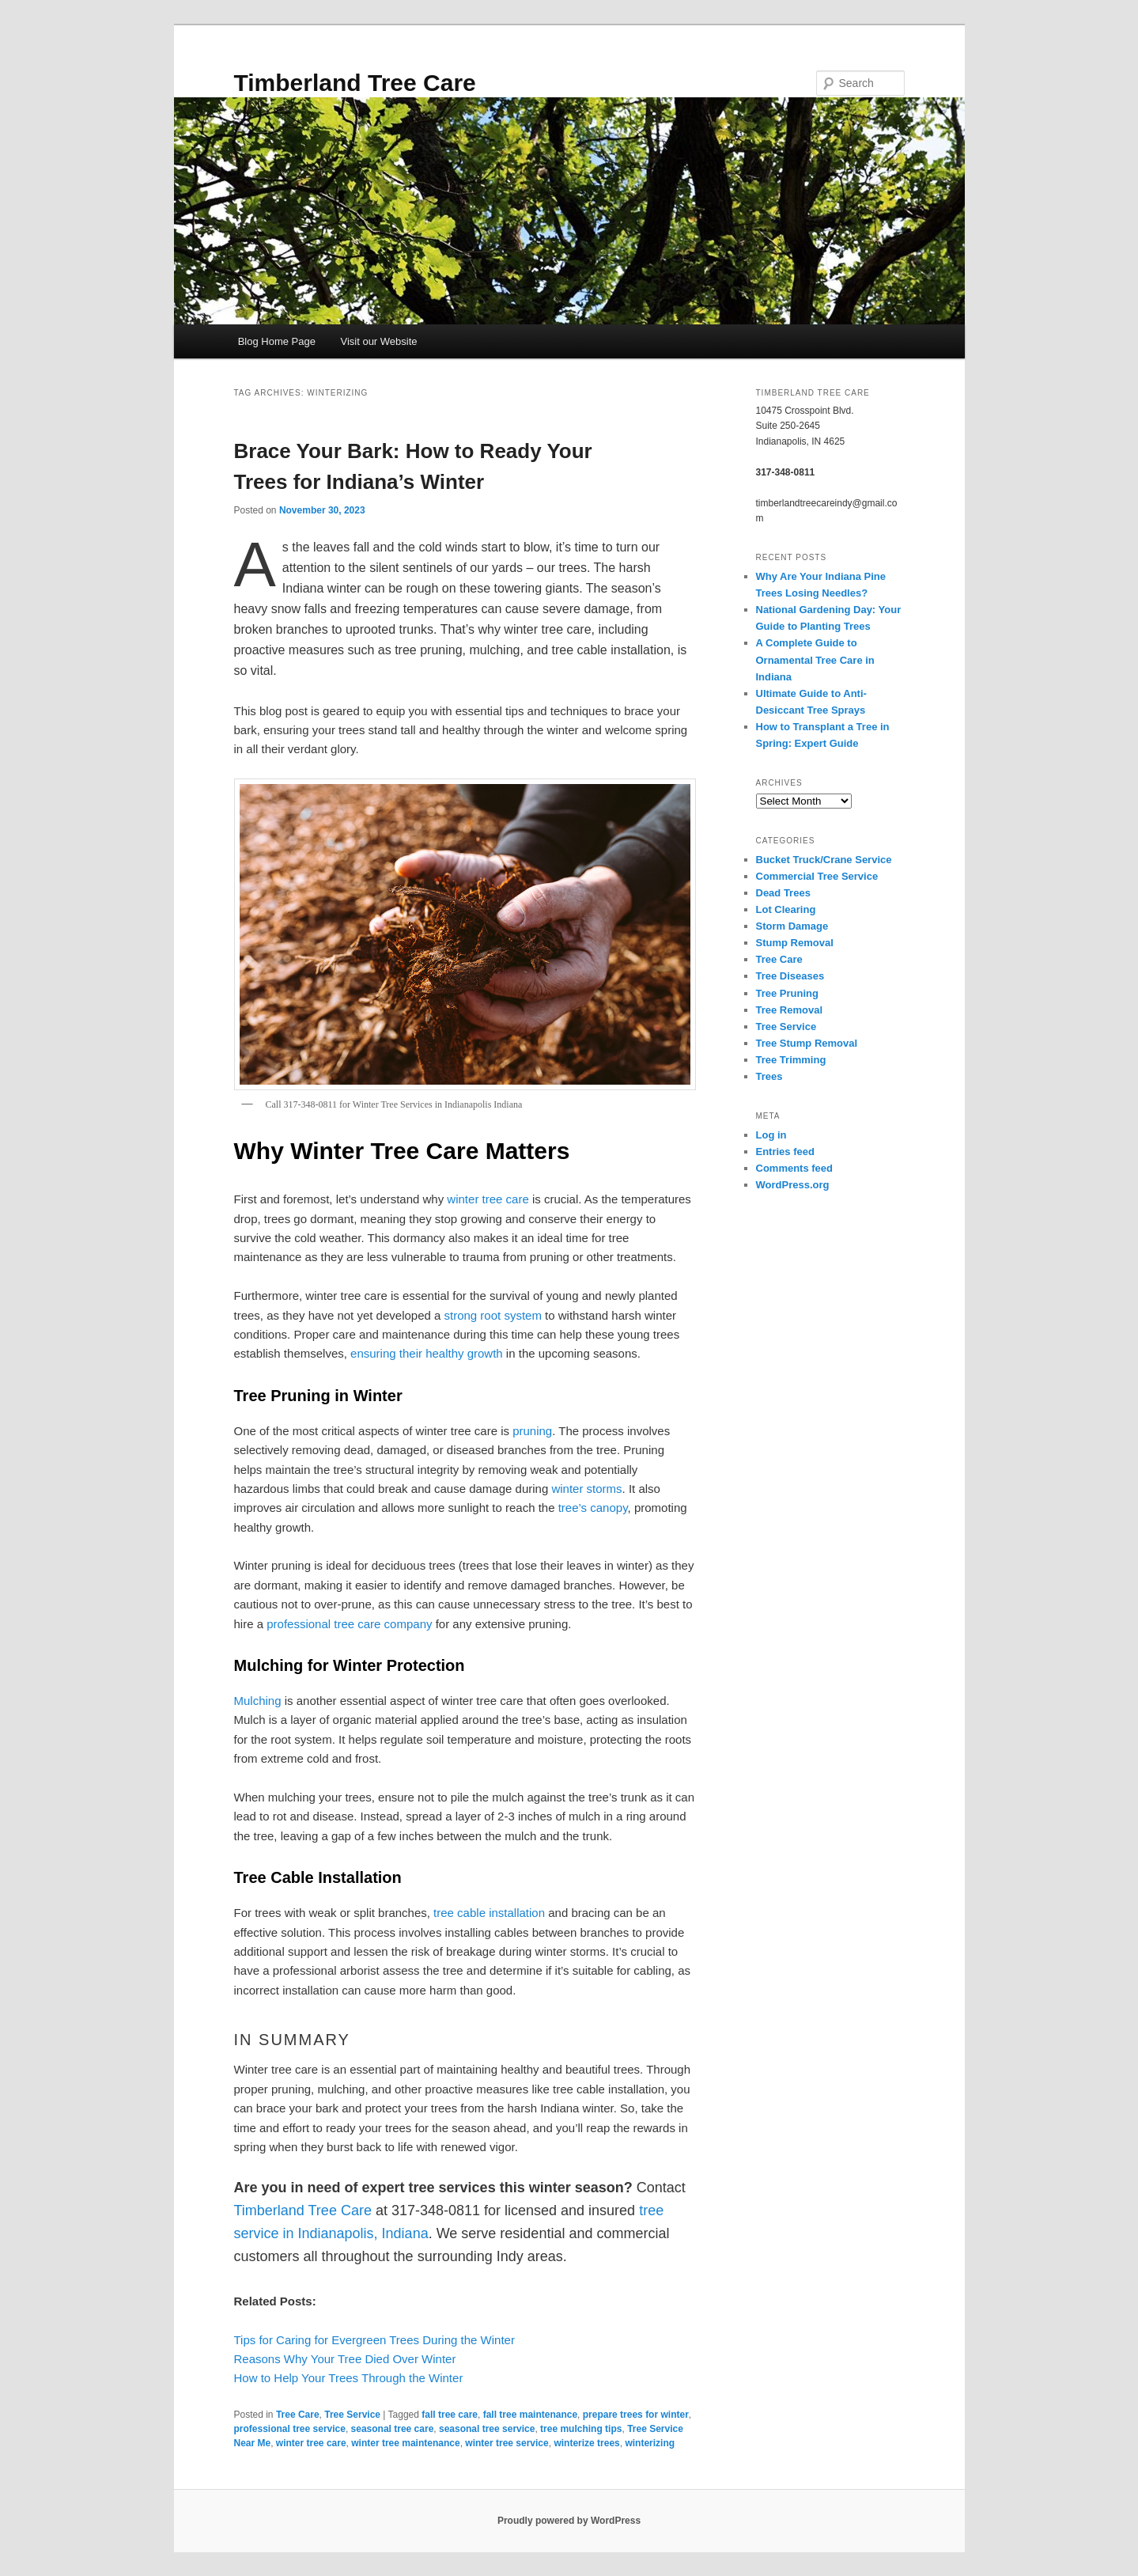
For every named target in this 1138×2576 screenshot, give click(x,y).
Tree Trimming (791, 1060)
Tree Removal (789, 1010)
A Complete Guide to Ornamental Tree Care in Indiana (815, 659)
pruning (532, 1431)
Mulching (258, 1700)
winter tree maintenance (405, 2443)
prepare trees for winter (636, 2414)
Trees (769, 1076)
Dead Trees (783, 893)
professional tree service (290, 2428)
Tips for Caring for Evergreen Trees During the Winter (374, 2340)
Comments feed (795, 1168)
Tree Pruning (787, 993)
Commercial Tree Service (817, 876)
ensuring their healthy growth (426, 1353)
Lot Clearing (786, 909)
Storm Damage (792, 926)
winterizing (650, 2443)
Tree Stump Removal (807, 1043)
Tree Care (297, 2414)
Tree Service (352, 2414)
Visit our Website (378, 341)
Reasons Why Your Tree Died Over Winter (345, 2359)
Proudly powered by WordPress (569, 2520)
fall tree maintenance (530, 2414)
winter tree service (506, 2443)
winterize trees (586, 2443)
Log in (771, 1135)
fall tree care (450, 2414)
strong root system (493, 1315)
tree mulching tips (581, 2428)
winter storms (586, 1488)
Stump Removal (795, 943)
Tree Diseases (790, 976)
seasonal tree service (487, 2428)
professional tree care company (349, 1624)
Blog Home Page (277, 341)
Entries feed (785, 1151)
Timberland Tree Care (355, 83)
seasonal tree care (392, 2428)
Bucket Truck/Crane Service (824, 860)
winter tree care (487, 1199)
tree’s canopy (593, 1507)
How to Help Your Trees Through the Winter (348, 2378)
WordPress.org (793, 1185)
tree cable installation (489, 1912)
